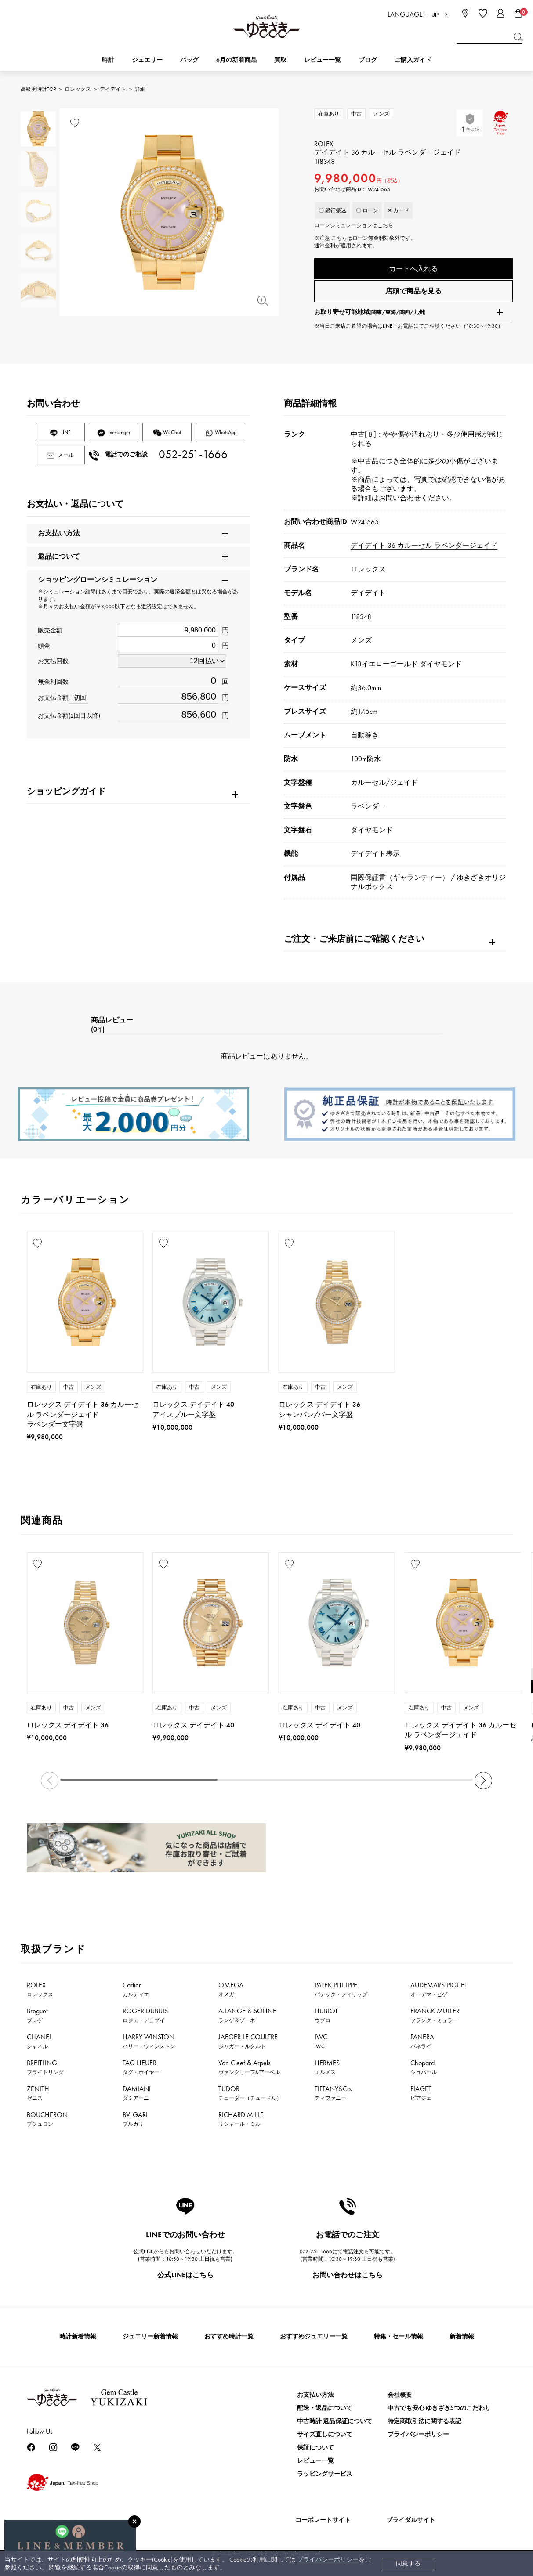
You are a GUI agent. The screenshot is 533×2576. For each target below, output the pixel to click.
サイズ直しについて (324, 2438)
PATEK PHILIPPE (341, 1992)
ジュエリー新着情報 (150, 2340)
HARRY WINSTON (149, 2044)
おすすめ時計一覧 (229, 2340)
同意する (408, 2563)
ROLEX (40, 1992)
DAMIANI (137, 2096)
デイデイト (113, 89)
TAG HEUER (141, 2070)
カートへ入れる (413, 268)
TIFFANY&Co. (333, 2096)
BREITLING (45, 2070)
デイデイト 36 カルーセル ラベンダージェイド (424, 549)
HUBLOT (326, 2018)
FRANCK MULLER (435, 2018)
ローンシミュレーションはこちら (353, 225)
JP (435, 14)
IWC (321, 2044)
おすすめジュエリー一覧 (314, 2340)
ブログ (368, 60)
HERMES (327, 2070)
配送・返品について (324, 2411)
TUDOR (250, 2096)
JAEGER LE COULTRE (248, 2044)
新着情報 (462, 2340)
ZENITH (38, 2096)
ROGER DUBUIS (145, 2018)
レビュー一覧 (315, 2464)
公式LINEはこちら (185, 2278)
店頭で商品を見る (413, 294)
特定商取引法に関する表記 (424, 2424)
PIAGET (420, 2096)
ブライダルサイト (410, 2523)
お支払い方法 (315, 2398)
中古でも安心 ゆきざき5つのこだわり (439, 2411)
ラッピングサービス (324, 2477)
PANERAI (423, 2044)
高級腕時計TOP (38, 89)
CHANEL (39, 2044)
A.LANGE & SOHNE (247, 2018)
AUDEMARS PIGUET (439, 1992)
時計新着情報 (77, 2340)
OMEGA (230, 1992)
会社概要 (400, 2398)
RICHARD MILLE (241, 2122)
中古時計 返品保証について (334, 2424)
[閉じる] (134, 2521)
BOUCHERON (47, 2122)
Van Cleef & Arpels (249, 2070)
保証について (315, 2451)
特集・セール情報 (398, 2340)
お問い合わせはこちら (347, 2278)
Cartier (136, 1992)
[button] (483, 1784)
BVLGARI (135, 2122)
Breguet (37, 2018)
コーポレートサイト (323, 2523)
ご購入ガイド (413, 60)
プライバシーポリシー (328, 2559)
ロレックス (78, 89)
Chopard (423, 2070)
